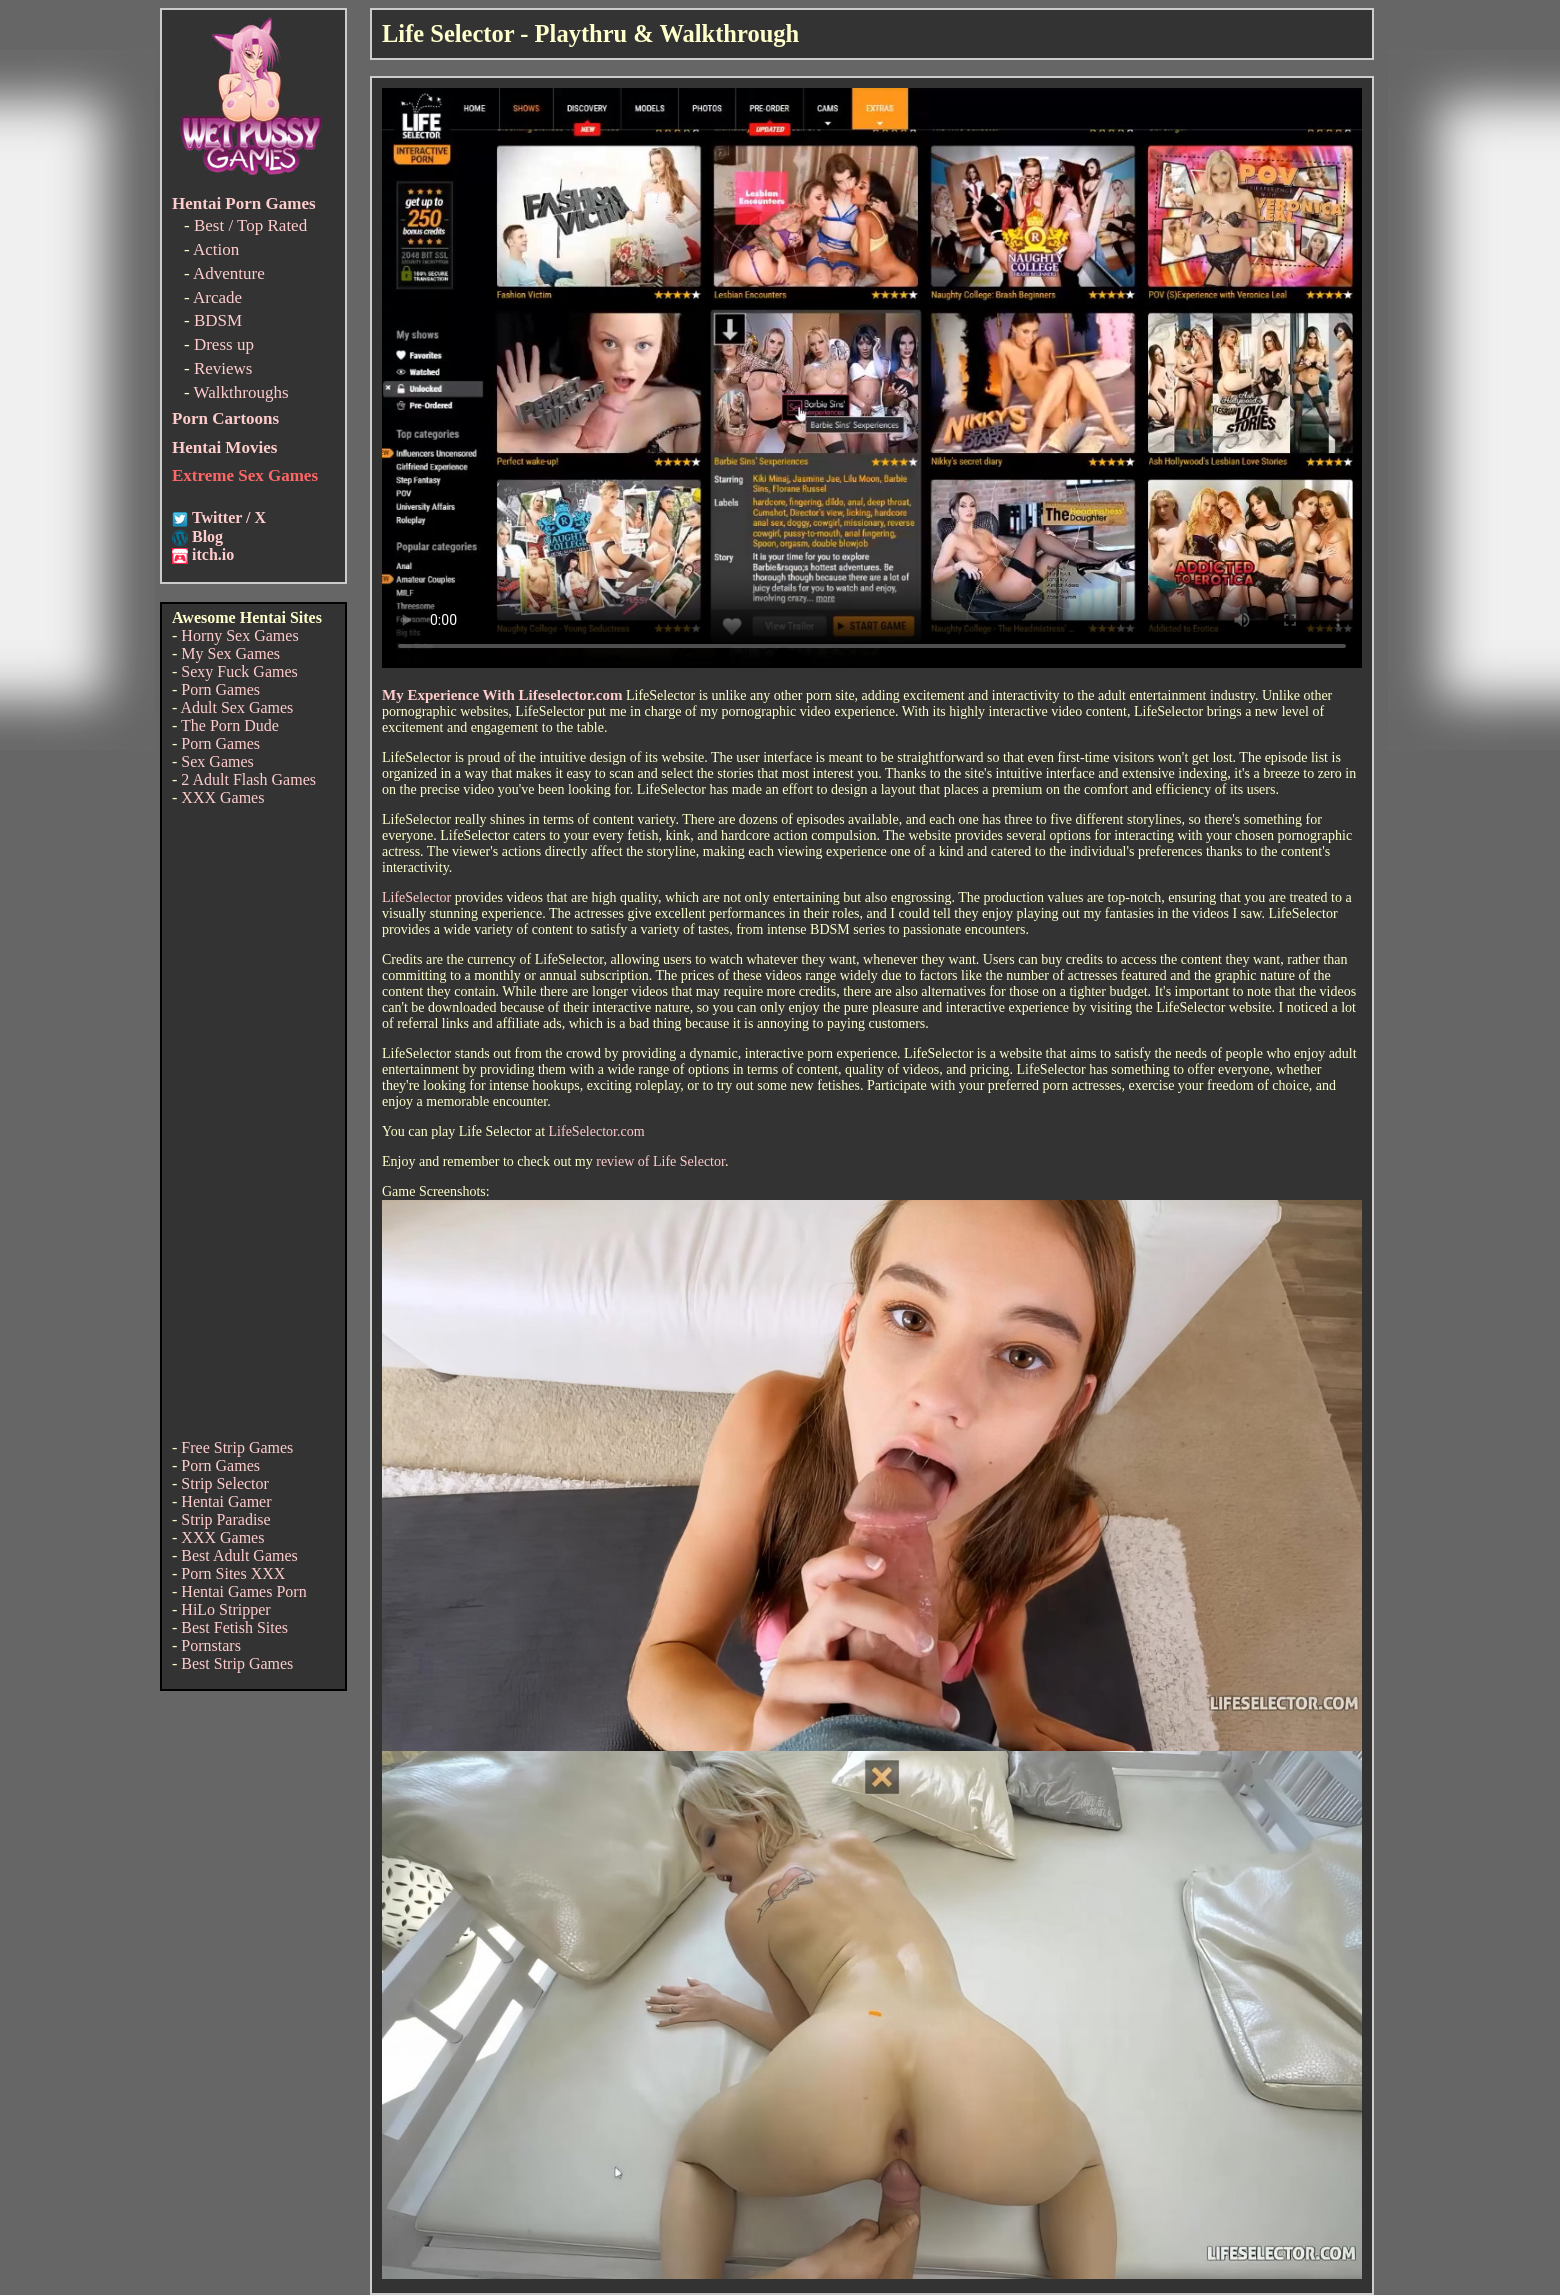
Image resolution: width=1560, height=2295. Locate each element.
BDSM (218, 320)
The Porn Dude (230, 725)
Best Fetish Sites (234, 1627)
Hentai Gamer (226, 1501)
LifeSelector (416, 897)
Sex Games (217, 761)
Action (216, 249)
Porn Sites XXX (233, 1573)
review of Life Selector (660, 1161)
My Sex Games (230, 653)
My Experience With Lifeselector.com (502, 695)
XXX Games (222, 797)
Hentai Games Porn (243, 1591)
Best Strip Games (237, 1663)
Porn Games (220, 689)
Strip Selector (225, 1483)
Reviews (223, 368)
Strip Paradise (225, 1519)
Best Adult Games (239, 1555)
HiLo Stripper (225, 1609)
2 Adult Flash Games (248, 779)
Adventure (229, 273)
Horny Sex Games (239, 635)
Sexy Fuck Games (239, 671)
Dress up (224, 344)
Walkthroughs (241, 392)
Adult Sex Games (236, 707)
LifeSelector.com (597, 1131)
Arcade (217, 297)
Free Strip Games (237, 1447)
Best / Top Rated (250, 225)
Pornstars (211, 1645)
